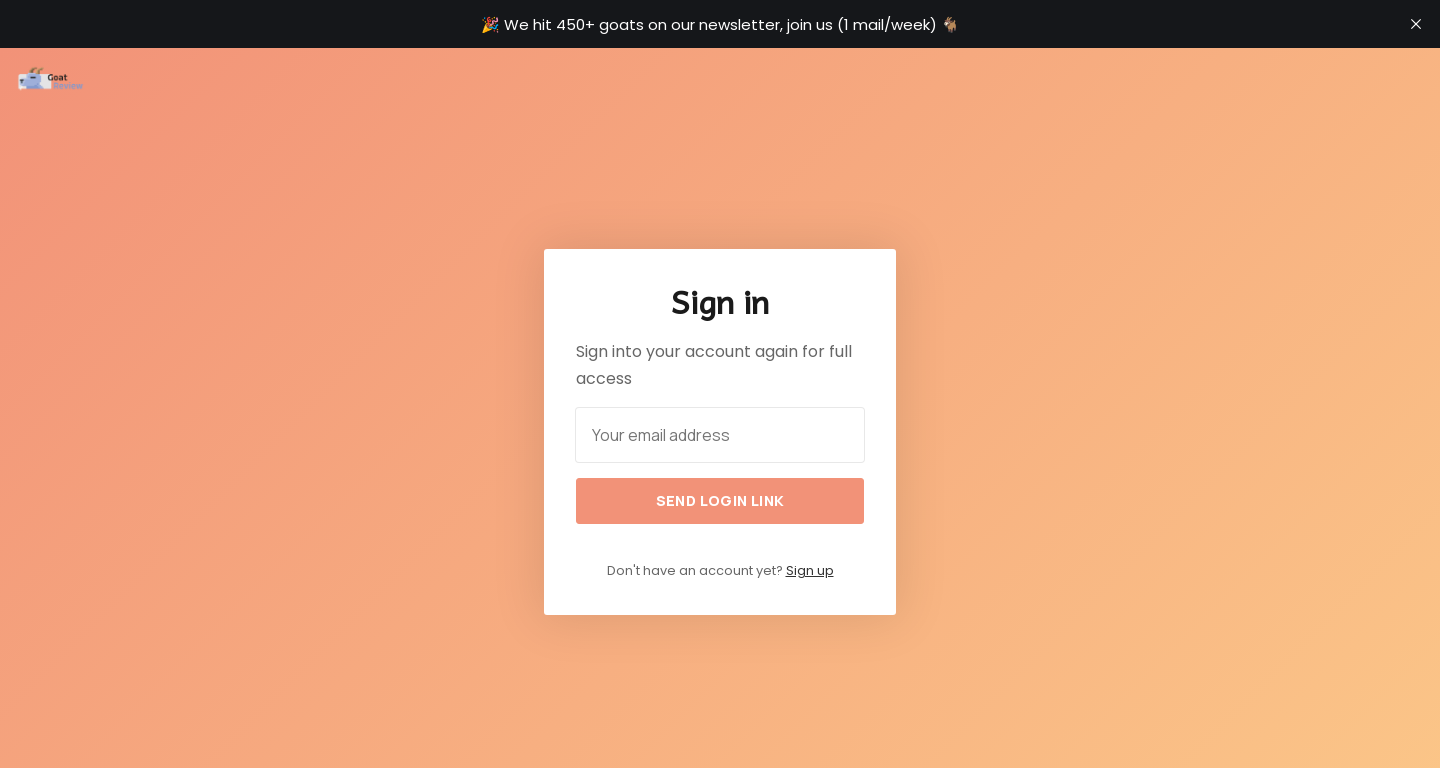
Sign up (810, 570)
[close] (1416, 24)
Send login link (720, 500)
